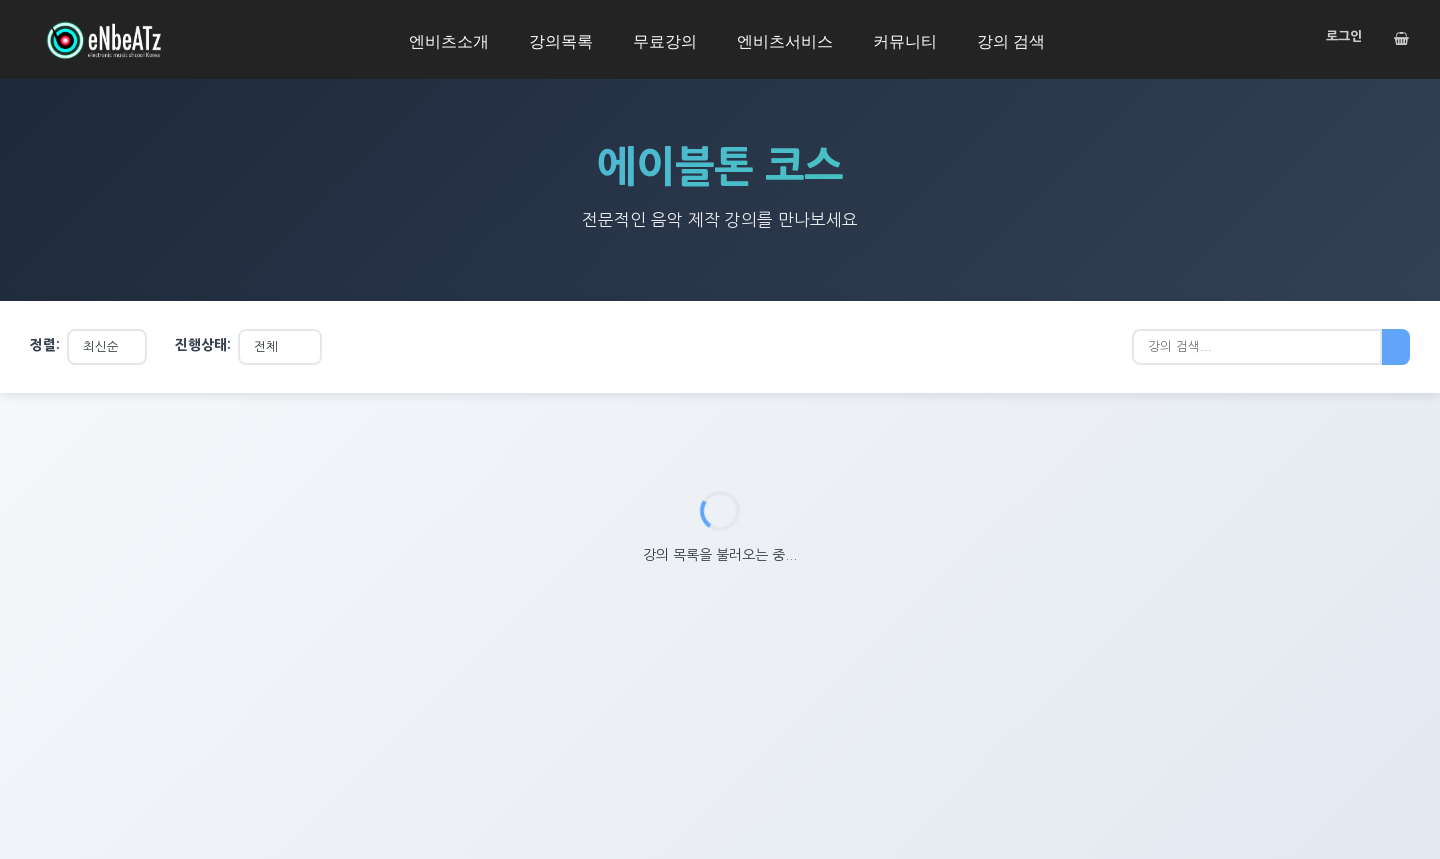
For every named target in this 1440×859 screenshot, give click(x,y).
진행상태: (203, 345)
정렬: (45, 345)
